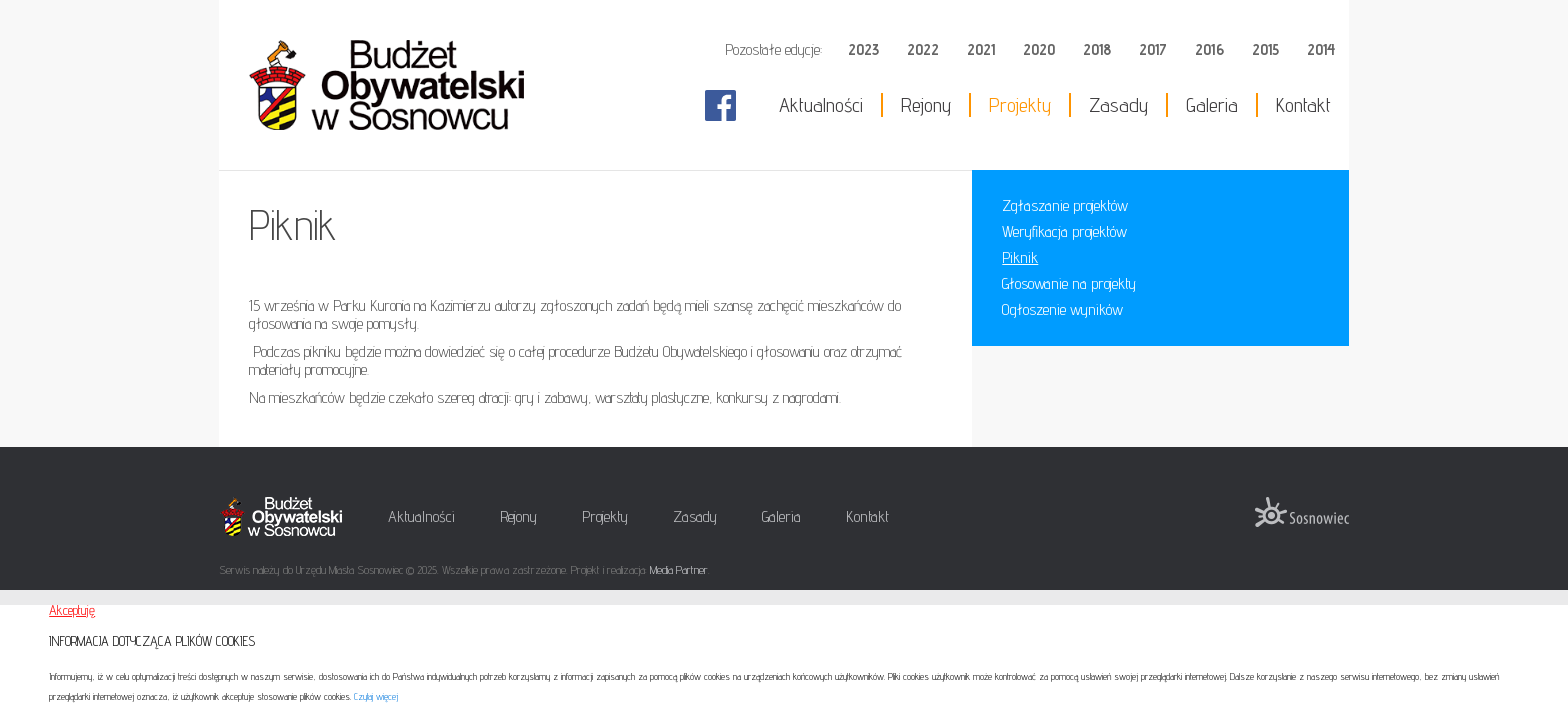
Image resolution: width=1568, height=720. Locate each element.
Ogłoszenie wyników (1062, 309)
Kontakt (1303, 105)
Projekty (1020, 105)
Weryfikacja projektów (1064, 231)
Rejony (926, 105)
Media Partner (679, 569)
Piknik (1020, 257)
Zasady (1118, 105)
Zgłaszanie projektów (1065, 205)
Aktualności (821, 105)
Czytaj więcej (376, 696)
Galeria (1212, 105)
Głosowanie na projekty (1069, 283)
